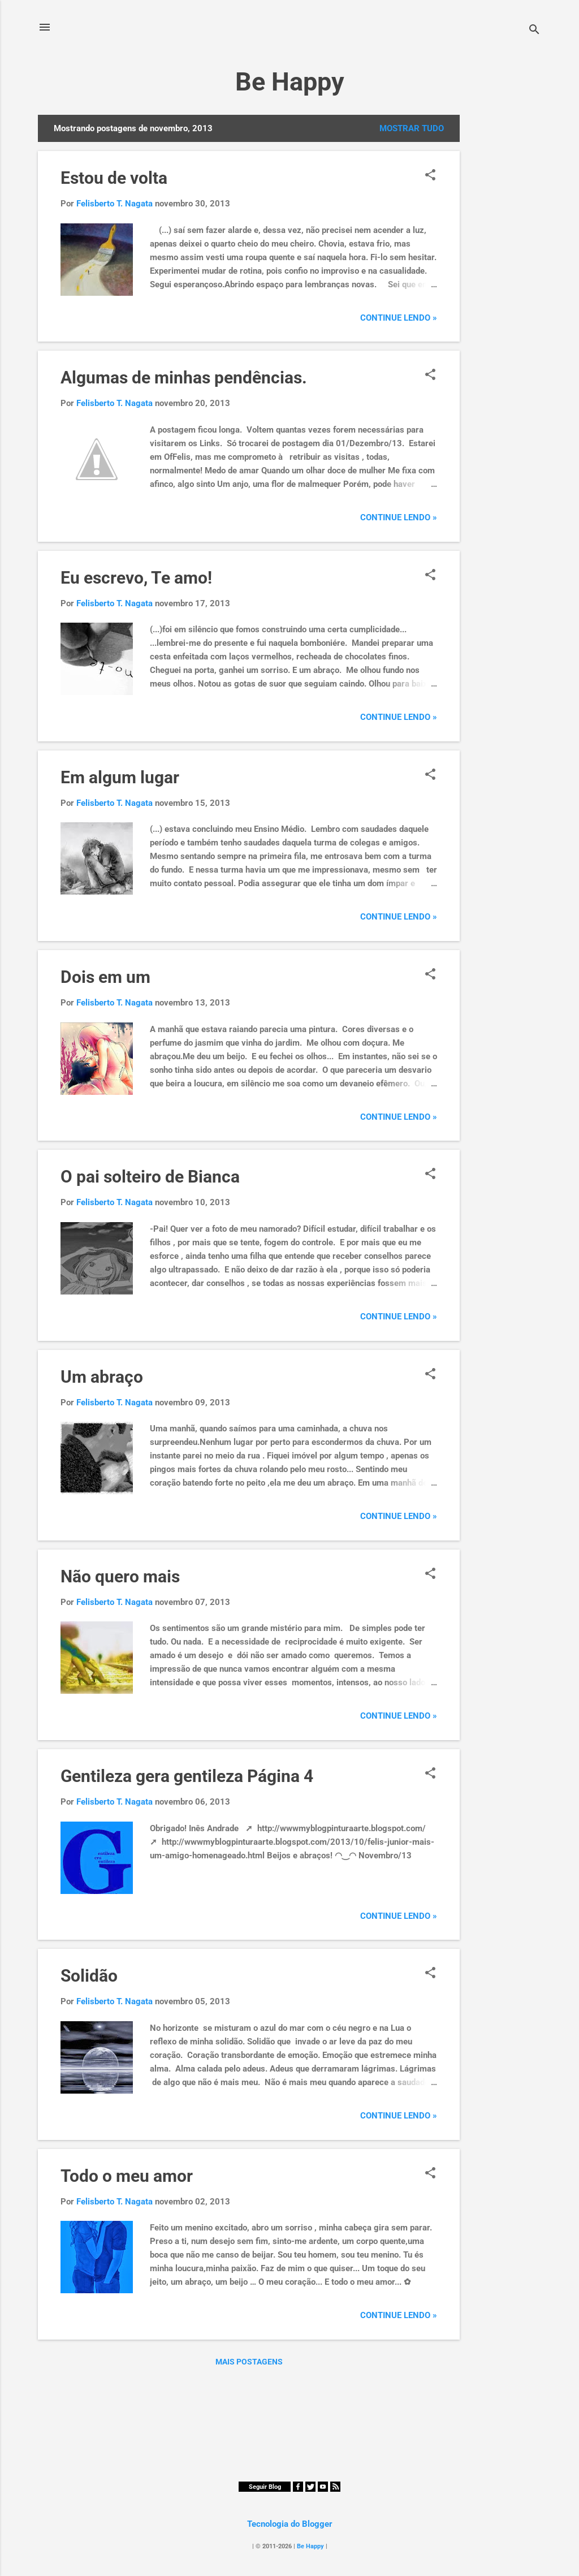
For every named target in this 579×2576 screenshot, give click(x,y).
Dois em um (105, 977)
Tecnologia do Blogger (289, 2524)
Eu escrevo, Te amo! (136, 578)
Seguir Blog (265, 2487)
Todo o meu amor (127, 2176)
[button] (430, 176)
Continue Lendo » (398, 318)
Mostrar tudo (411, 128)
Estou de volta (114, 178)
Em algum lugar (120, 777)
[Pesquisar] (534, 31)
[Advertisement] (505, 284)
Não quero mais (120, 1576)
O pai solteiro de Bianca (150, 1176)
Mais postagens (249, 2361)
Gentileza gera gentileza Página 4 (187, 1776)
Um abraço (102, 1377)
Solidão (89, 1976)
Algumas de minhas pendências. (184, 377)
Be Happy (289, 82)
